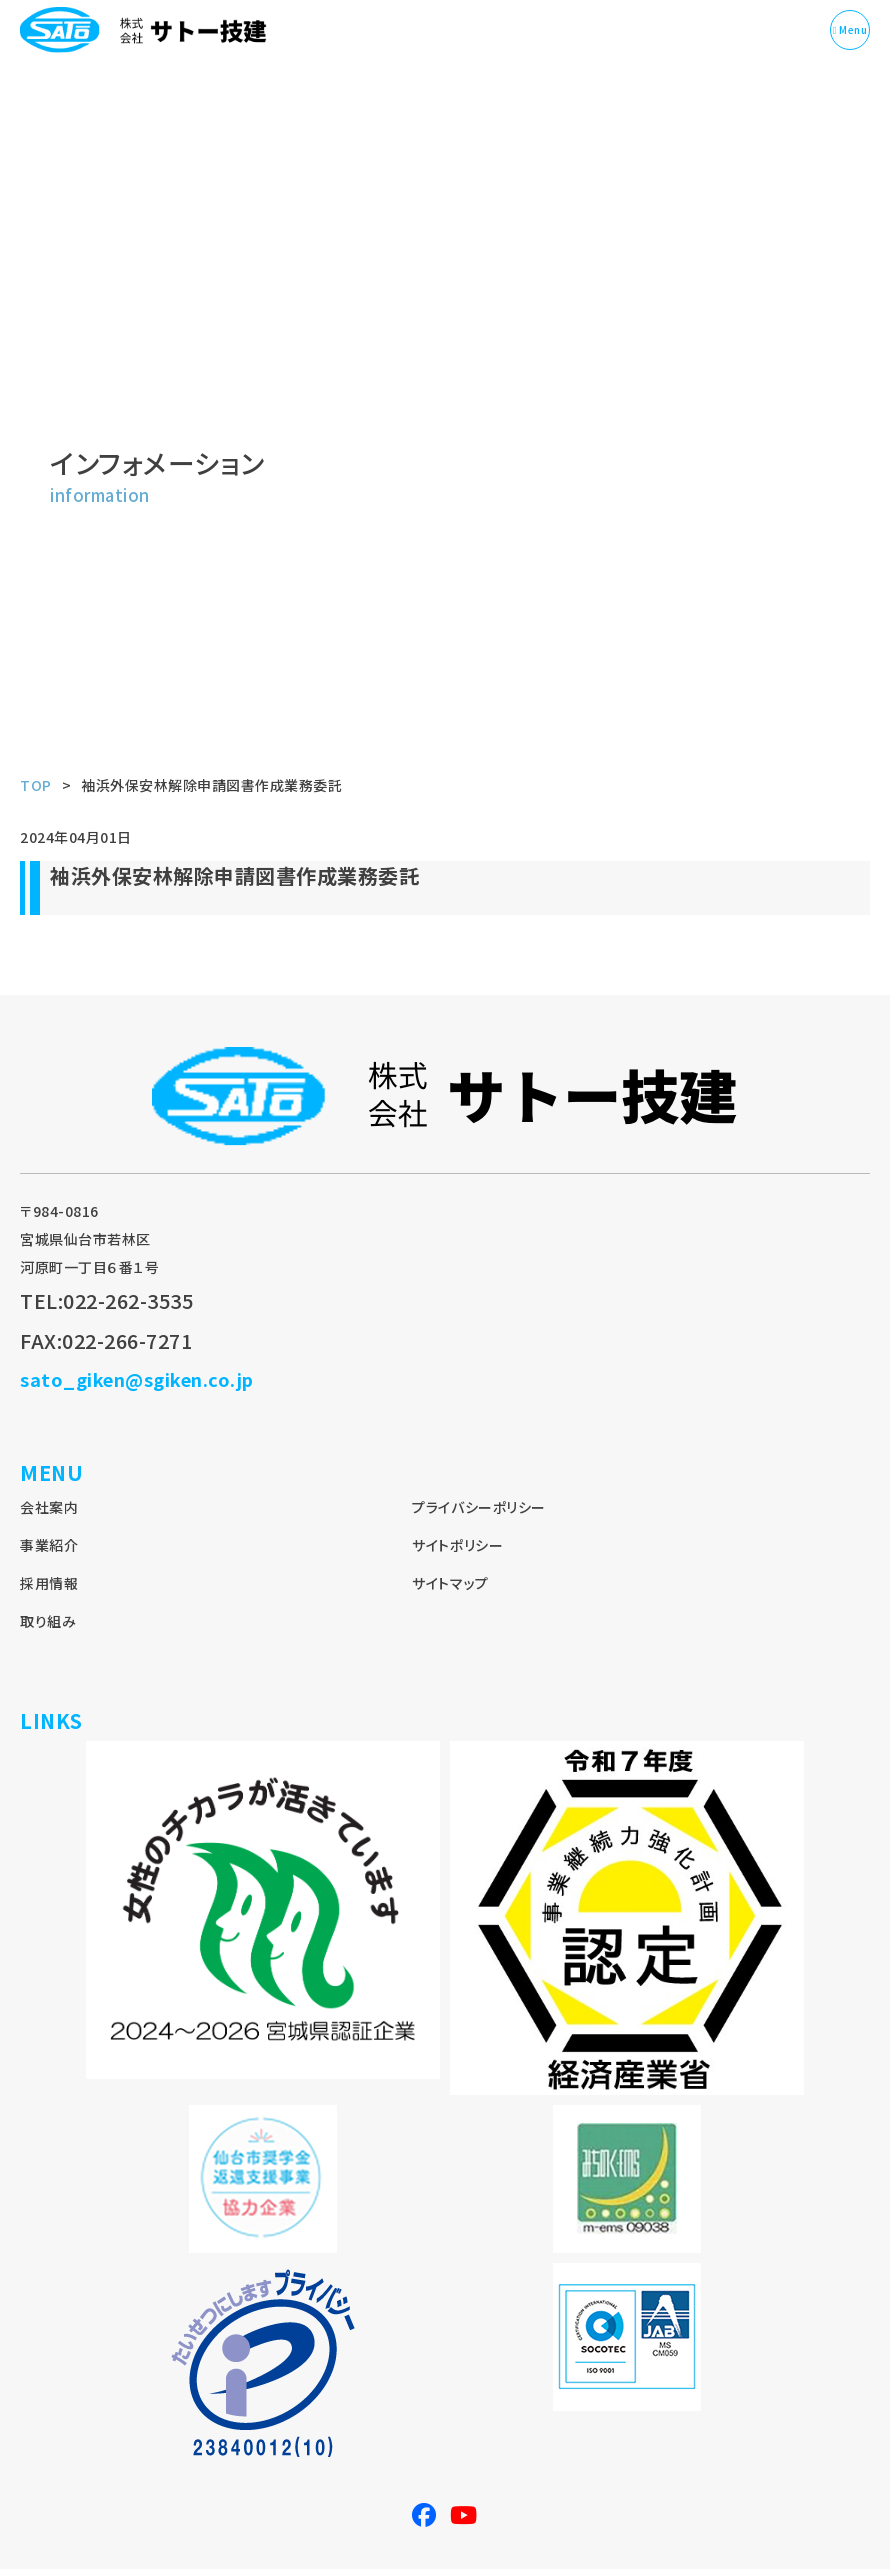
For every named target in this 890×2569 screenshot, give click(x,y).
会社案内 (49, 1507)
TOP (36, 785)
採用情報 (49, 1583)
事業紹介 (49, 1545)
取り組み (48, 1621)
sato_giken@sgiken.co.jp (137, 1379)
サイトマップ (450, 1583)
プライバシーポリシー (478, 1507)
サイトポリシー (457, 1545)
